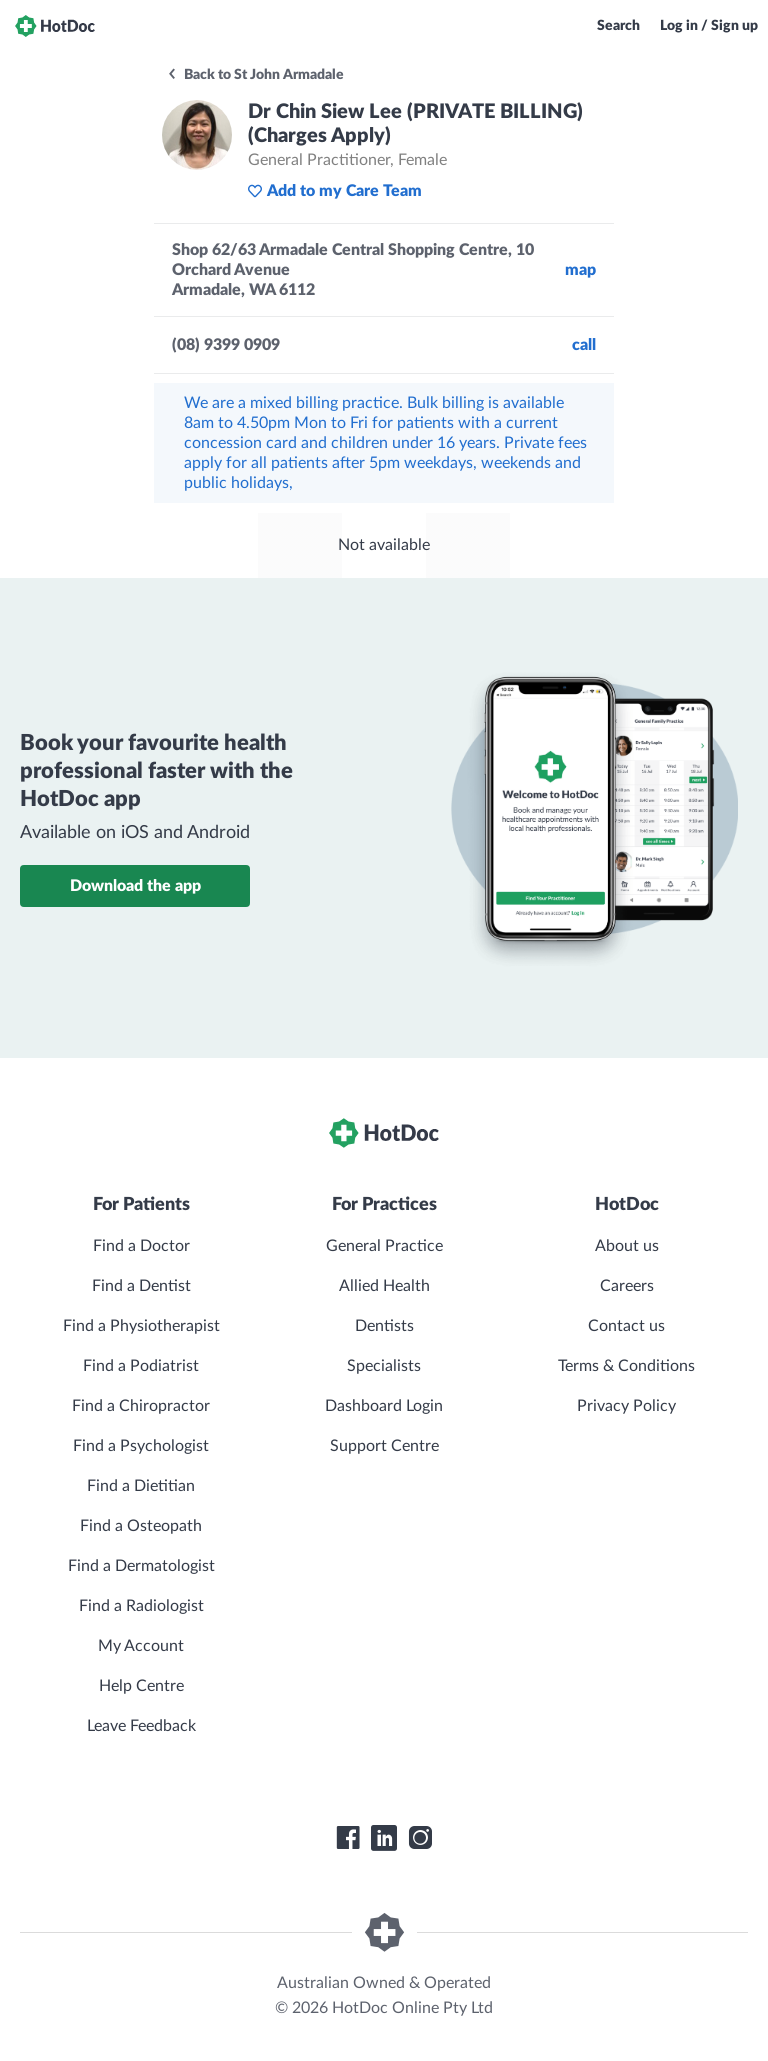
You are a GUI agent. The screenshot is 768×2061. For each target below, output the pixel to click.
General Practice (384, 1246)
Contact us (626, 1326)
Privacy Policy (626, 1406)
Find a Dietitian (141, 1486)
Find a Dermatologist (141, 1566)
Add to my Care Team (334, 191)
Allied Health (384, 1286)
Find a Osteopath (141, 1526)
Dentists (384, 1326)
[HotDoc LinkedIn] (384, 1838)
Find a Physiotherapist (141, 1326)
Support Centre (384, 1446)
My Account (141, 1646)
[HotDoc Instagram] (420, 1838)
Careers (627, 1286)
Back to (255, 75)
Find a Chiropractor (141, 1406)
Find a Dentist (141, 1286)
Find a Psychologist (141, 1446)
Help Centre (141, 1686)
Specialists (384, 1366)
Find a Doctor (141, 1246)
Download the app (135, 886)
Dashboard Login (384, 1406)
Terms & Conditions (626, 1366)
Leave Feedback (141, 1726)
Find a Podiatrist (141, 1366)
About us (627, 1246)
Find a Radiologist (141, 1606)
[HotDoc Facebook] (348, 1838)
